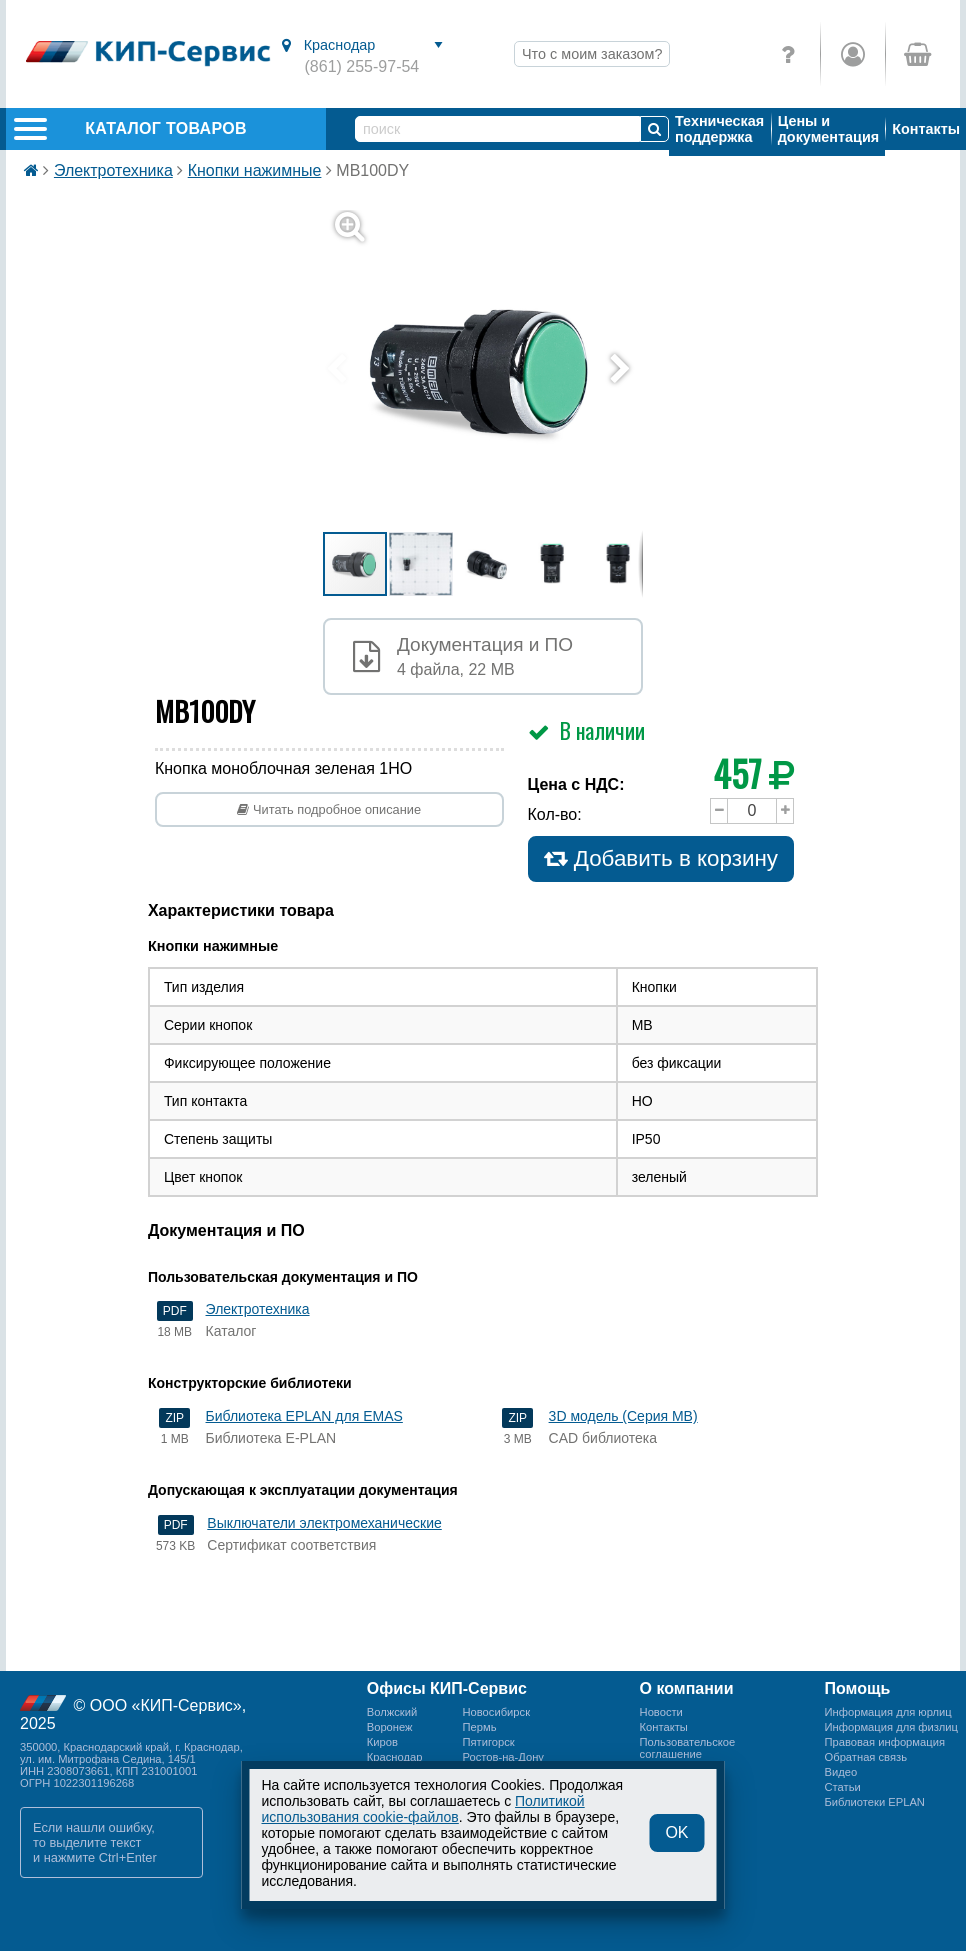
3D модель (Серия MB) (623, 1416)
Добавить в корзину (661, 858)
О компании (687, 1688)
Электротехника (113, 170)
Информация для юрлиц (888, 1712)
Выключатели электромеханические (324, 1523)
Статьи (843, 1787)
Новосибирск (496, 1712)
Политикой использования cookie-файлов (423, 1809)
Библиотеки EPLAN (875, 1802)
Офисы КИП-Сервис (447, 1688)
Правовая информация (885, 1742)
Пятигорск (488, 1742)
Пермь (479, 1727)
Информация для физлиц (891, 1727)
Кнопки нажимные (255, 170)
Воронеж (390, 1727)
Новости (661, 1712)
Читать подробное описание (329, 809)
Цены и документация (828, 129)
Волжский (392, 1712)
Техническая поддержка (719, 129)
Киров (382, 1742)
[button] (495, 370)
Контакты (926, 129)
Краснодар (395, 1757)
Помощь (858, 1688)
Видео (841, 1772)
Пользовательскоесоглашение (688, 1748)
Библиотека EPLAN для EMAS (304, 1416)
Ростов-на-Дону (503, 1757)
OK (676, 1832)
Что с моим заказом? (592, 54)
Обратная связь (866, 1757)
